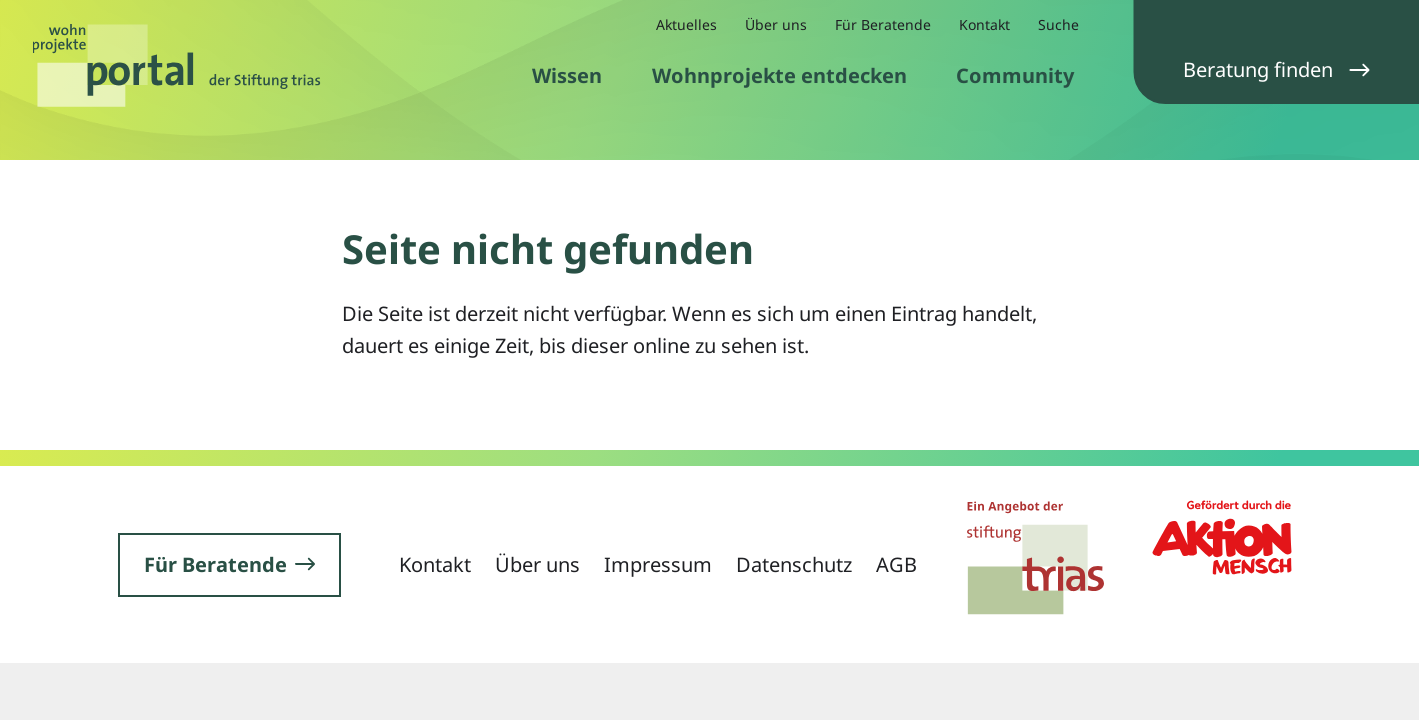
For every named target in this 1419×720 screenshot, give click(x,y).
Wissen (567, 75)
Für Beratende (883, 24)
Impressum (658, 564)
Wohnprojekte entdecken (779, 75)
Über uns (776, 24)
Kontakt (984, 24)
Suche (1058, 24)
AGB (896, 564)
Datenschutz (794, 564)
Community (1015, 75)
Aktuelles (686, 24)
